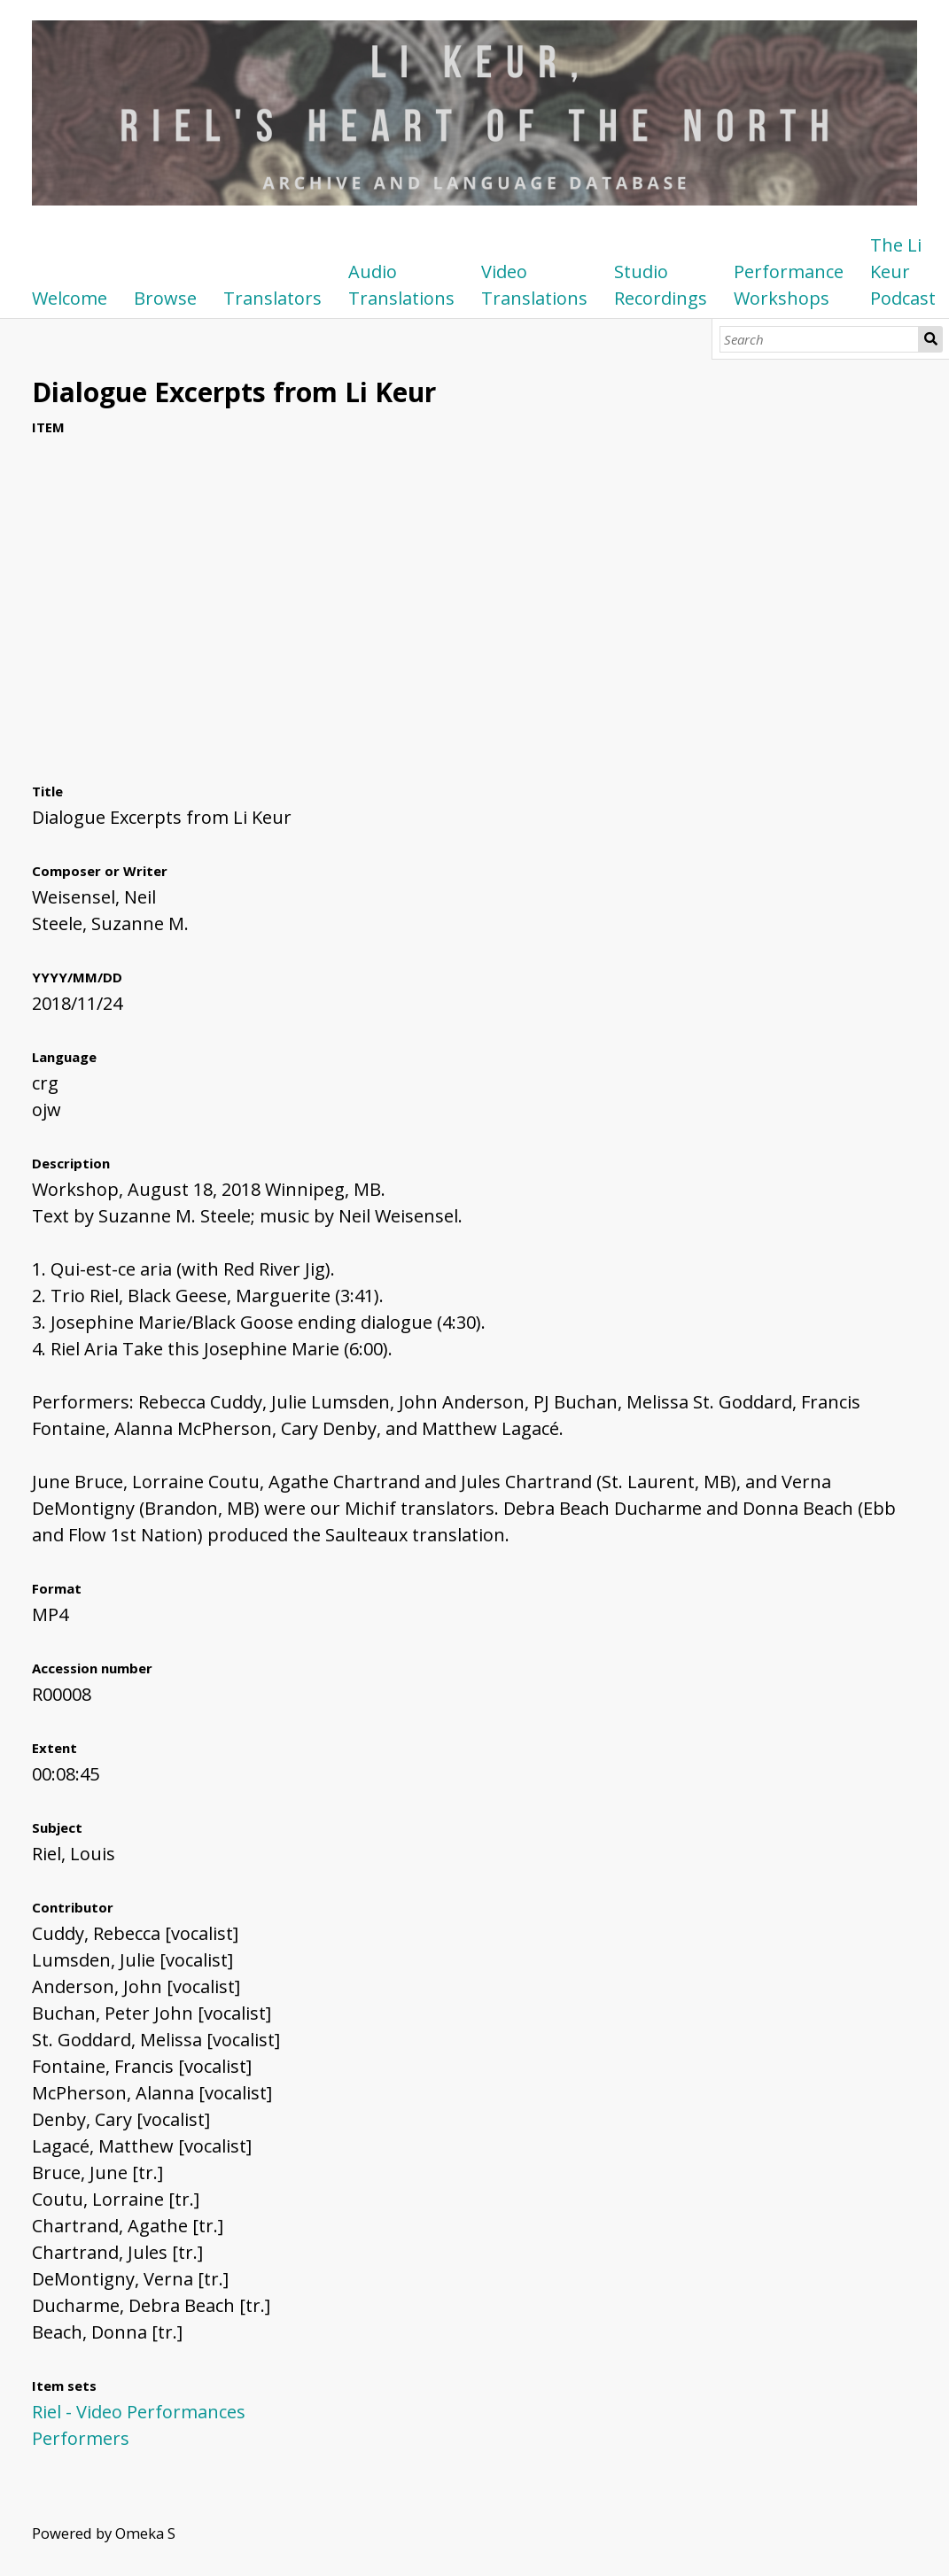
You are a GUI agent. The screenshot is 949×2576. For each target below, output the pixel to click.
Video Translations (534, 285)
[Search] (819, 339)
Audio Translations (401, 285)
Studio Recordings (660, 285)
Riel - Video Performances (138, 2412)
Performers (80, 2438)
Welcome (69, 298)
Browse (165, 298)
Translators (272, 298)
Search (931, 339)
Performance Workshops (789, 285)
